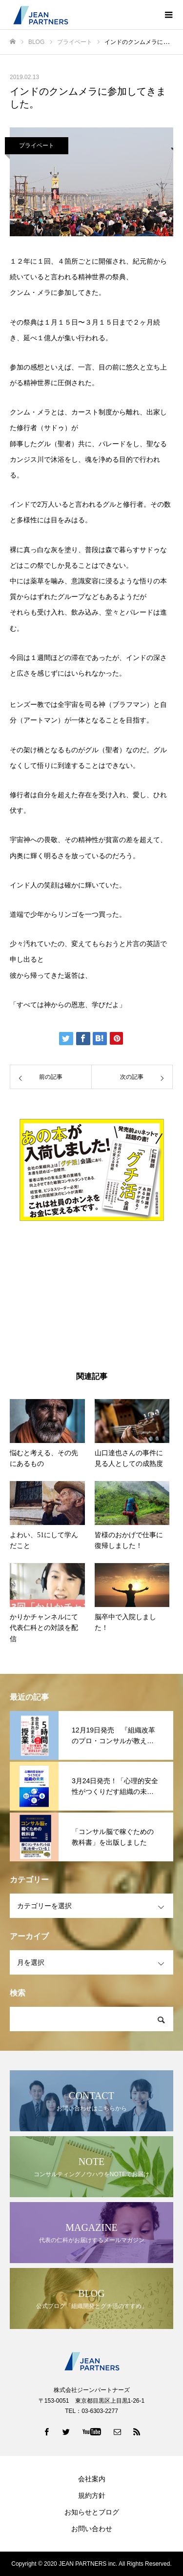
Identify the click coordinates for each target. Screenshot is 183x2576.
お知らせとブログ (91, 2512)
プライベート (36, 145)
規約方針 (91, 2495)
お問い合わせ (91, 2529)
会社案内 (91, 2479)
